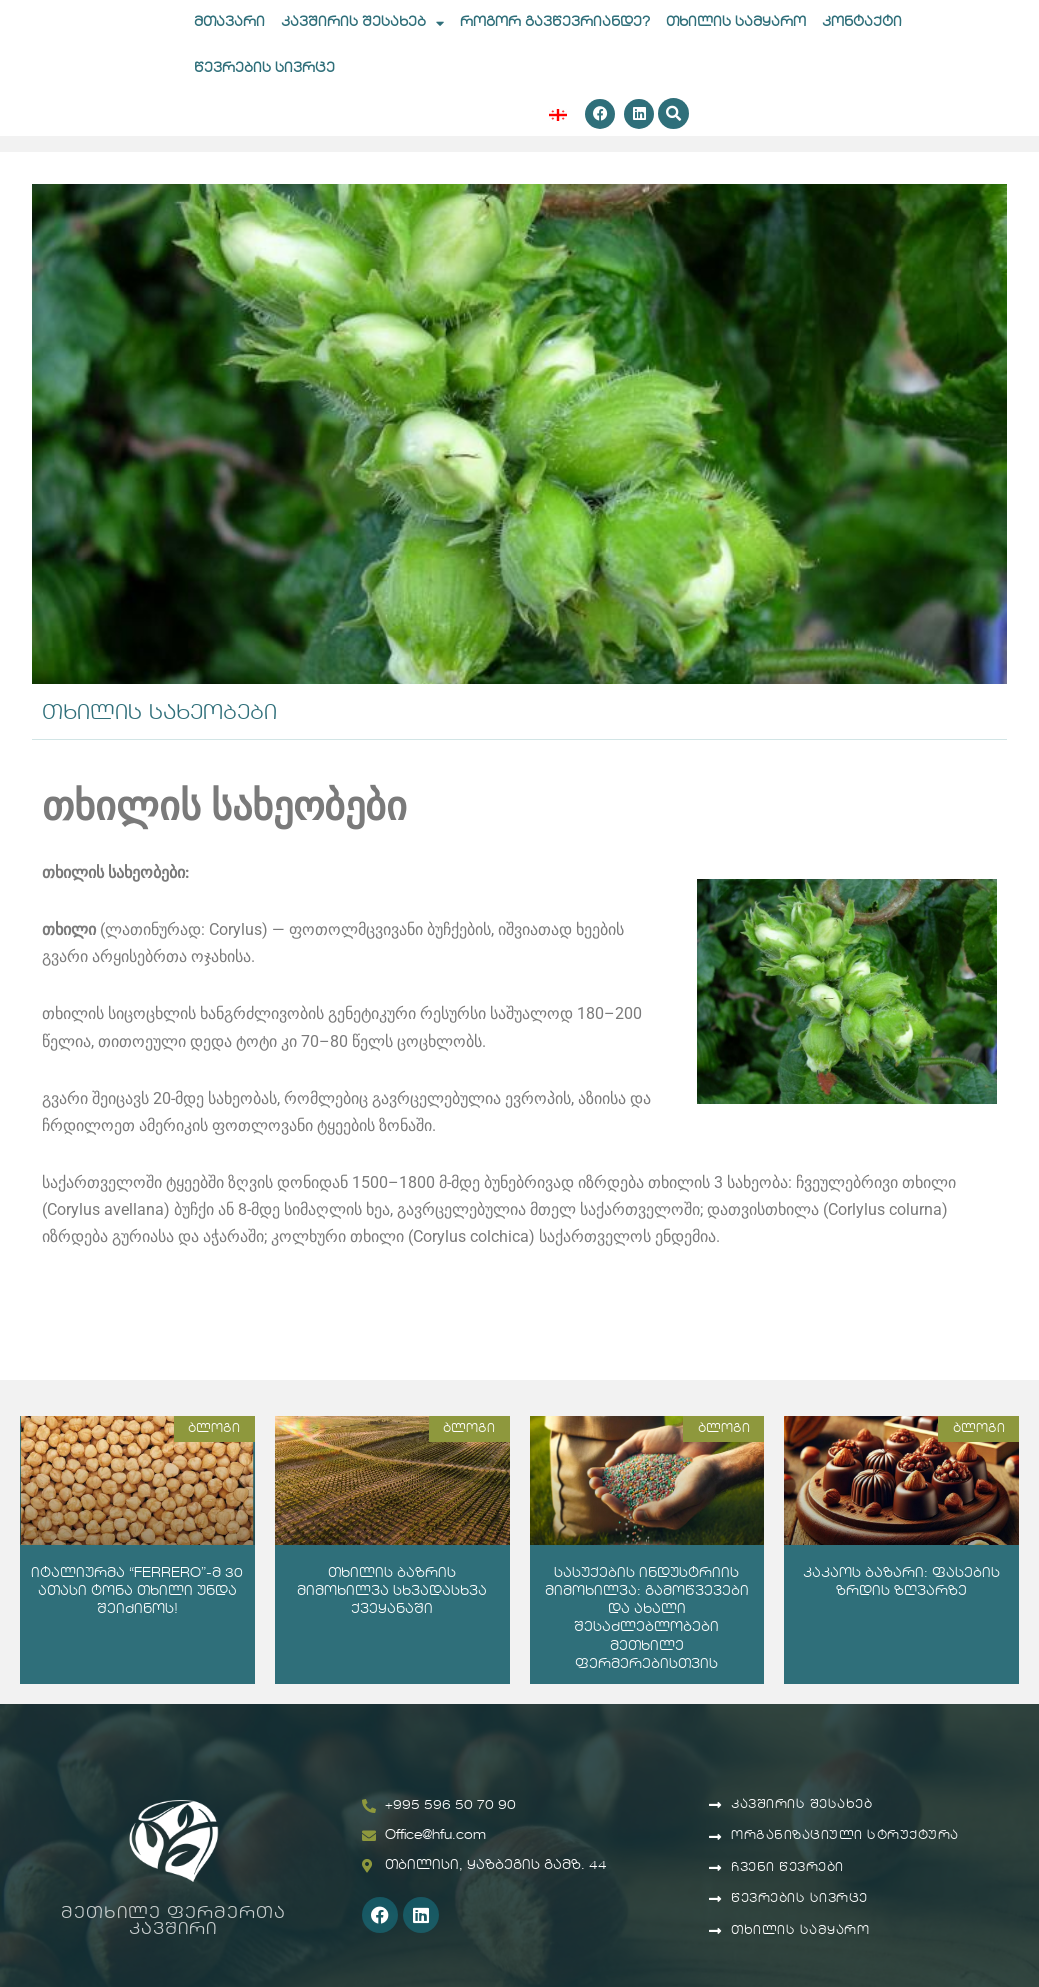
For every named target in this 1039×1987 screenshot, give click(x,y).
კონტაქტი (862, 22)
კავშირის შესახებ (362, 23)
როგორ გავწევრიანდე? (555, 22)
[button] (673, 114)
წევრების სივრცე (264, 68)
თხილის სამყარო (736, 22)
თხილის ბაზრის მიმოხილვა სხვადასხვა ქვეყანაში (392, 1591)
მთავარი (229, 22)
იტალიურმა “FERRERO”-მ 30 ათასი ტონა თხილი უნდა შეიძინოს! (137, 1591)
